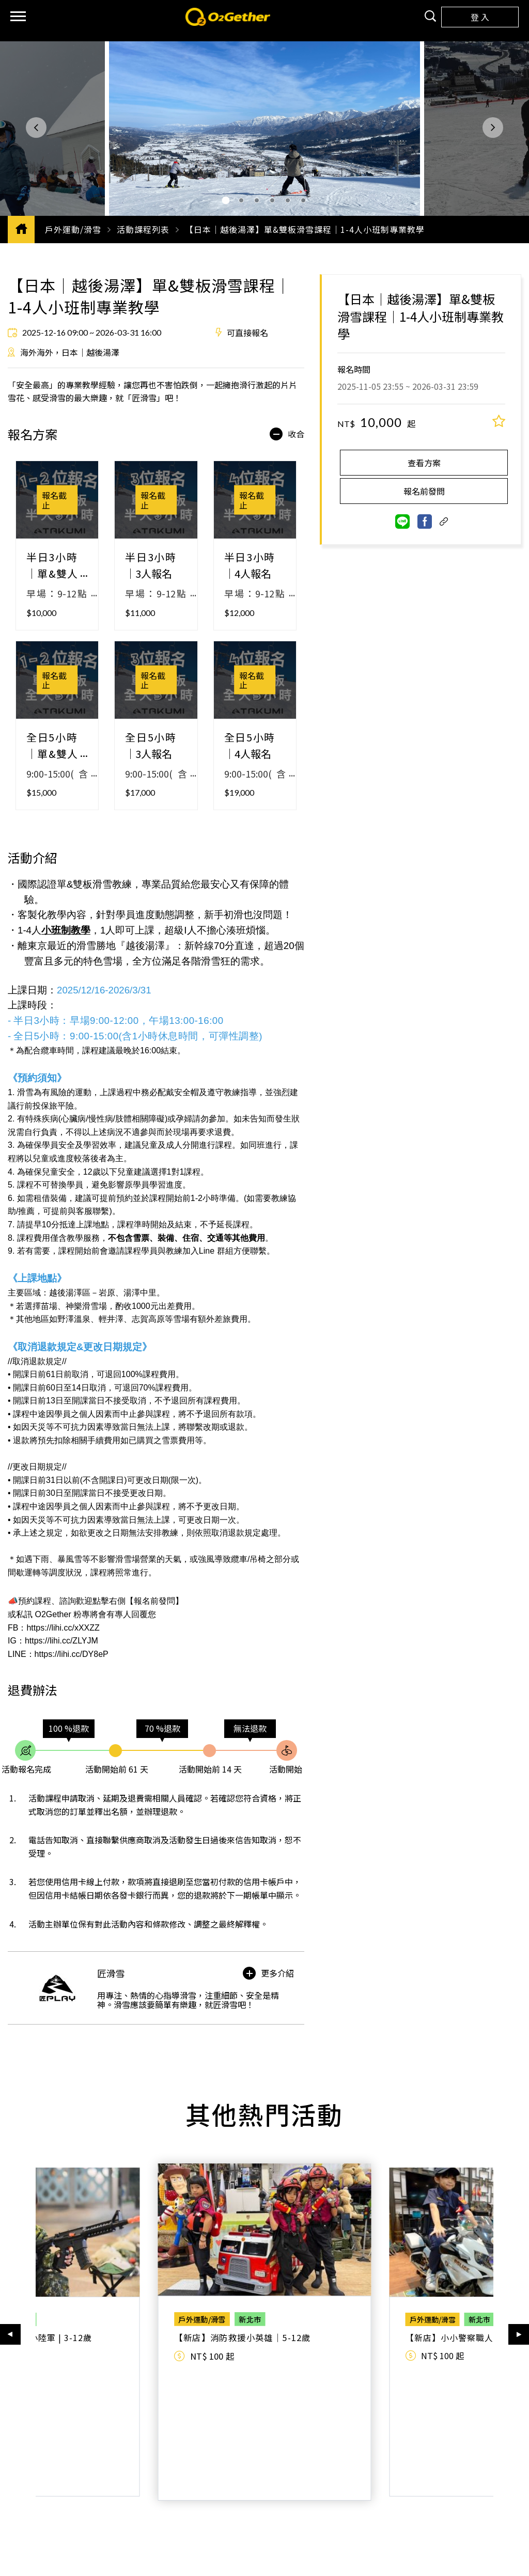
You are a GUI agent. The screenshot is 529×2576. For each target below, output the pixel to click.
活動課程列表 (143, 229)
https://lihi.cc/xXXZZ (62, 1627)
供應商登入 (355, 2519)
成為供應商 (355, 2506)
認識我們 (135, 2489)
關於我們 (135, 2506)
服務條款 (135, 2519)
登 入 (480, 17)
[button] (36, 127)
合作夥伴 (355, 2489)
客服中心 (244, 2489)
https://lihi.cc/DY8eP (71, 1654)
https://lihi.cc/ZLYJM (61, 1640)
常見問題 (244, 2506)
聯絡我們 (244, 2519)
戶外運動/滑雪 (73, 229)
